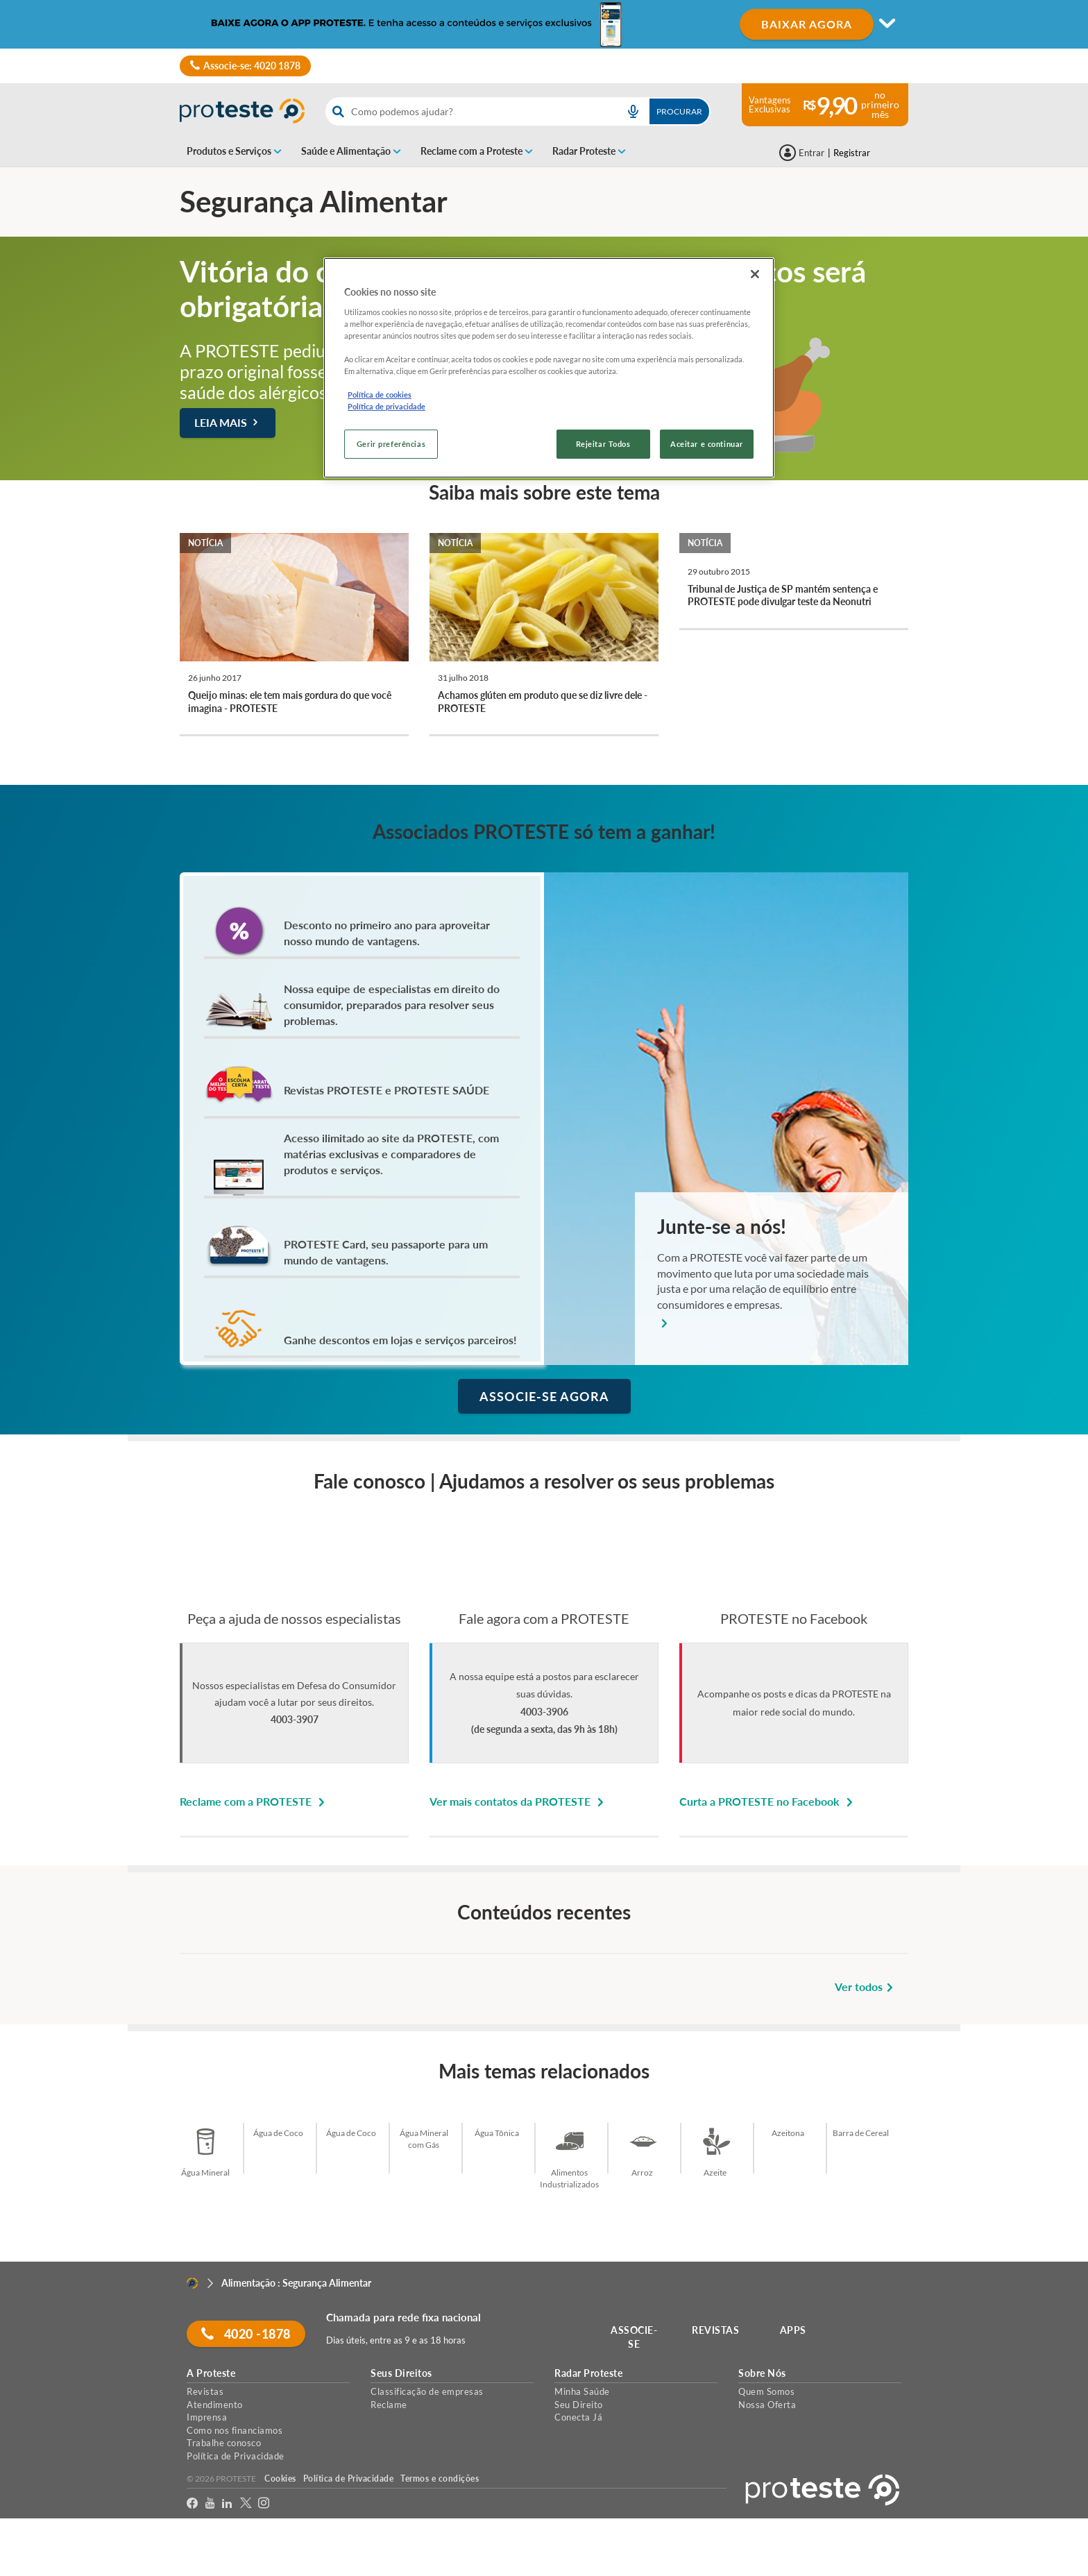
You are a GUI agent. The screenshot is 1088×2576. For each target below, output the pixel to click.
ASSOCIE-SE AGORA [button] (544, 1396)
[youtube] (210, 2503)
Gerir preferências (391, 443)
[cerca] (468, 111)
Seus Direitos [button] (401, 2373)
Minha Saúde (582, 2391)
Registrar (851, 152)
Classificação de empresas (427, 2391)
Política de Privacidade (235, 2455)
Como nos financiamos (234, 2430)
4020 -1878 (246, 2333)
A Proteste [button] (211, 2373)
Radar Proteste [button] (588, 2373)
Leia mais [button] (227, 422)
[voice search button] (632, 111)
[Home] (192, 2283)
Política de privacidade (386, 406)
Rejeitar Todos (603, 443)
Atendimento (215, 2404)
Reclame (389, 2404)
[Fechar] (755, 274)
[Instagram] (264, 2503)
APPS (793, 2330)
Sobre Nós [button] (762, 2373)
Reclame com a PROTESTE (254, 1801)
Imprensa (207, 2417)
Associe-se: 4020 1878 (245, 66)
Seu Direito (578, 2404)
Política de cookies (379, 394)
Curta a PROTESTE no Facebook (768, 1801)
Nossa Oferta (767, 2404)
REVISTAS (716, 2330)
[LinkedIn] (227, 2503)
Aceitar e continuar (706, 443)
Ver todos (866, 1986)
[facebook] (192, 2503)
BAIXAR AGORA (806, 24)
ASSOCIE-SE (634, 2337)
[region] (548, 367)
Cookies (280, 2478)
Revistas (205, 2391)
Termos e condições (439, 2478)
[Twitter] (246, 2503)
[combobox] (518, 111)
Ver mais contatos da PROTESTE (519, 1801)
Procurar (679, 111)
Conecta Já (578, 2417)
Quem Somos (766, 2391)
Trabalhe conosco (224, 2442)
